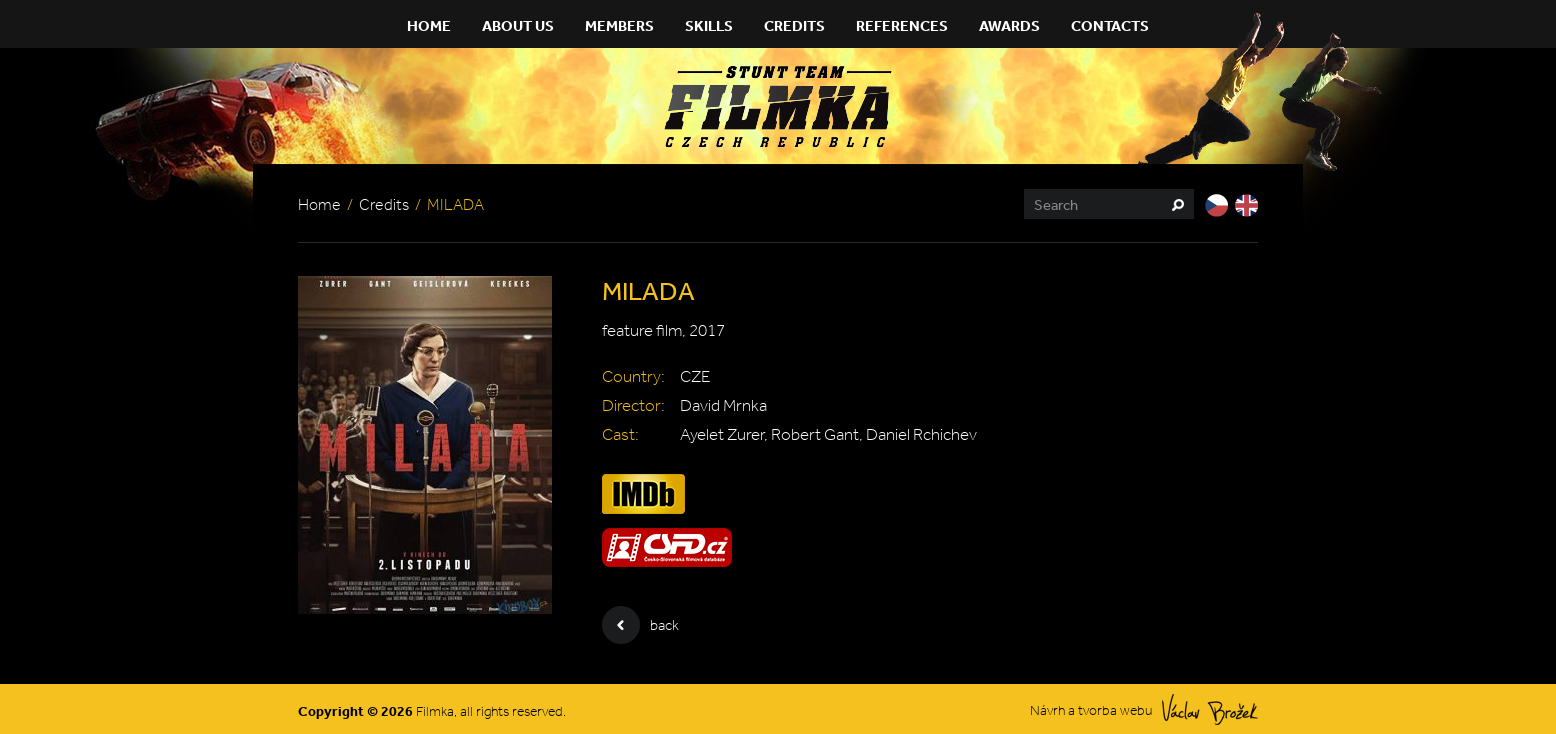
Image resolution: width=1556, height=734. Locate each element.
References (902, 25)
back (640, 625)
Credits (794, 25)
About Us (518, 25)
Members (619, 25)
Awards (1009, 25)
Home (429, 25)
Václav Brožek (1210, 709)
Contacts (1110, 25)
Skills (709, 25)
